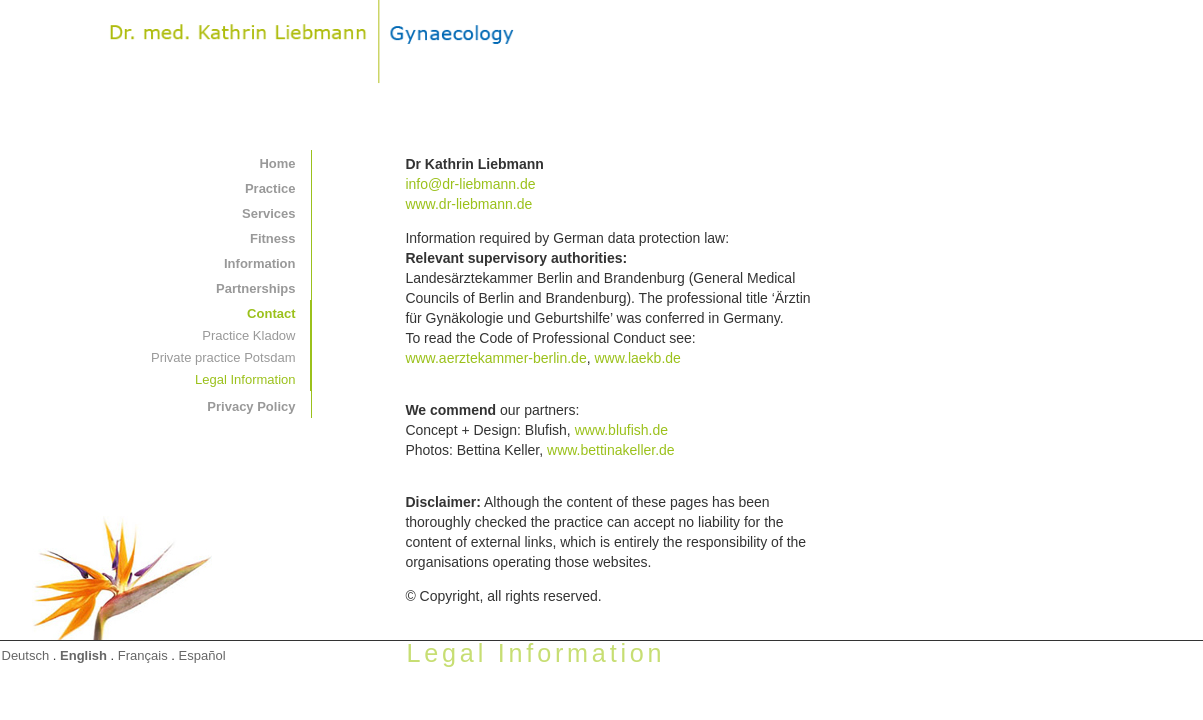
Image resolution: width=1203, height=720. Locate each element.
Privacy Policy (251, 406)
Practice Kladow (248, 335)
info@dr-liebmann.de (470, 184)
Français (143, 655)
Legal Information (245, 379)
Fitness (273, 238)
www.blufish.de (621, 430)
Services (269, 213)
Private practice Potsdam (223, 357)
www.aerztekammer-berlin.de (495, 358)
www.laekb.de (637, 358)
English (83, 655)
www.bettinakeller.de (611, 450)
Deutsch (26, 655)
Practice (270, 188)
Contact (271, 313)
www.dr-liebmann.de (468, 204)
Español (202, 655)
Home (277, 163)
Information (260, 263)
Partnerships (255, 288)
